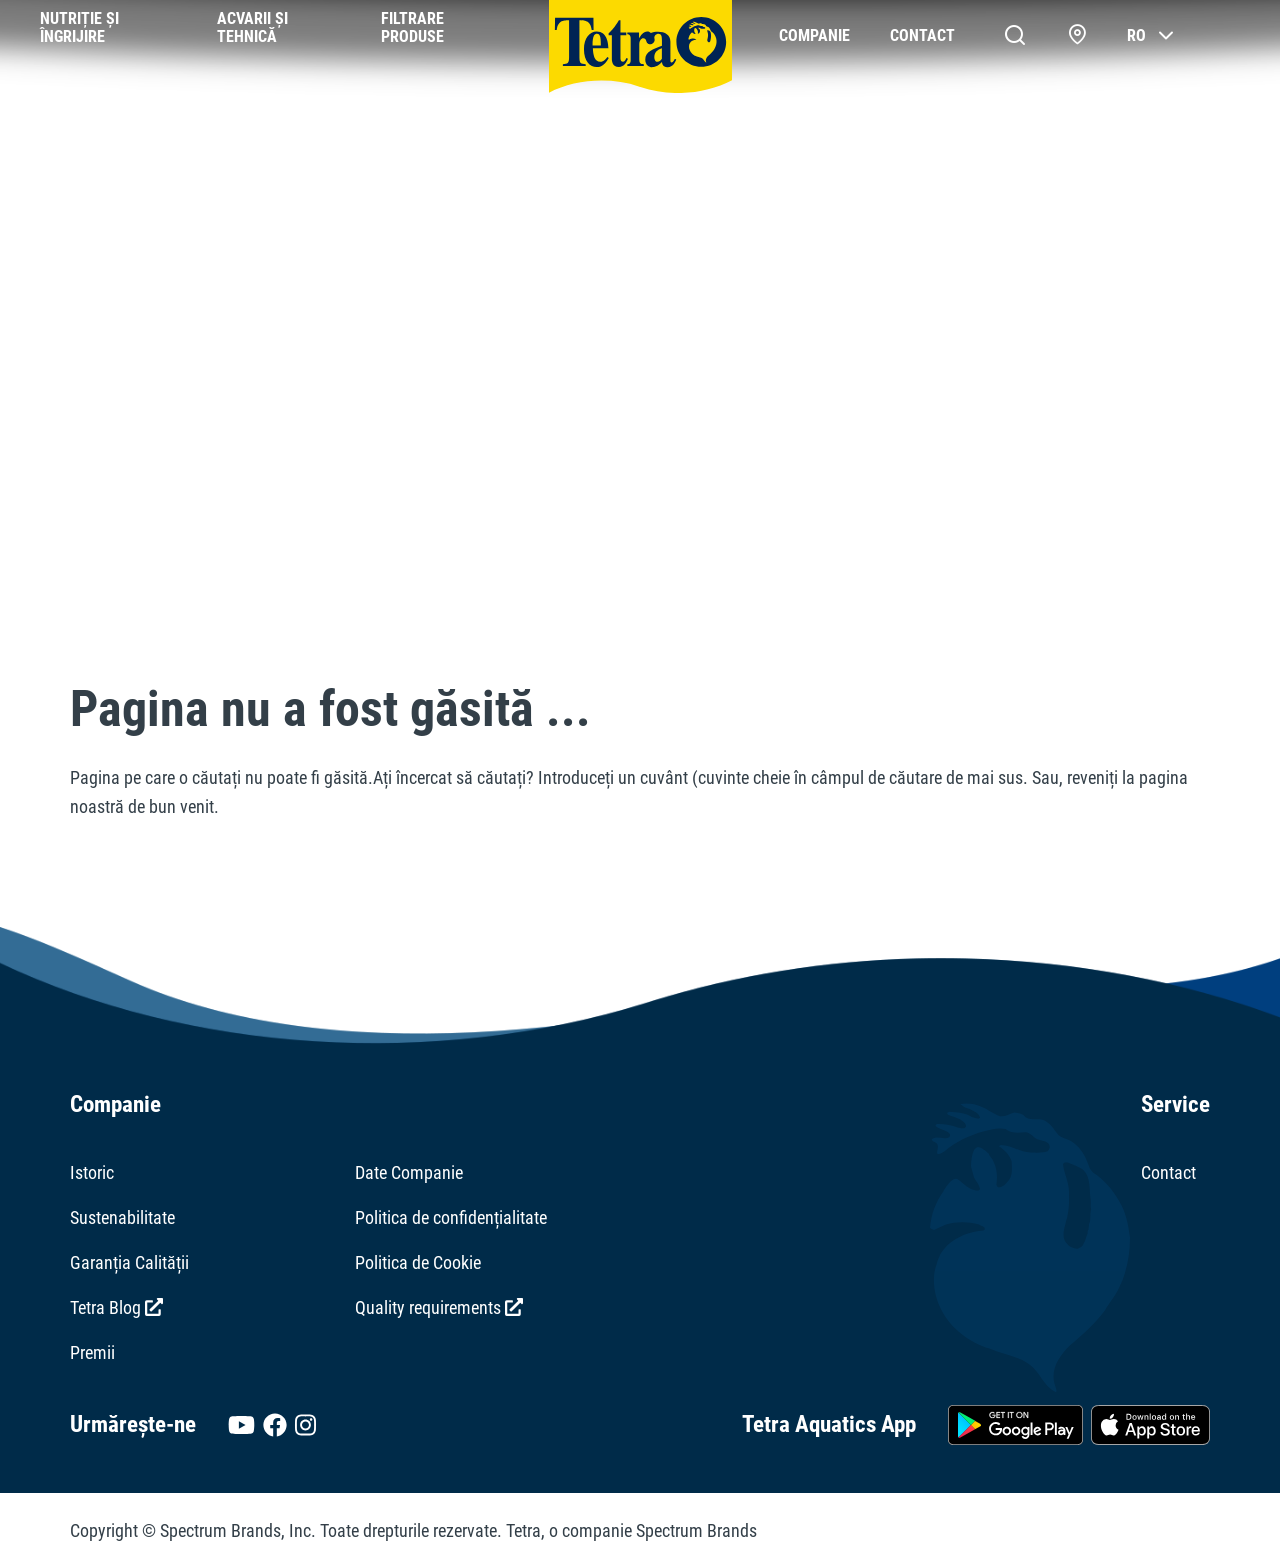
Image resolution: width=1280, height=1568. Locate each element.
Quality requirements (439, 1307)
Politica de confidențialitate (451, 1217)
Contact (1168, 1172)
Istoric (92, 1172)
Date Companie (409, 1172)
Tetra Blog (116, 1307)
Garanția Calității (129, 1262)
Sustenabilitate (122, 1217)
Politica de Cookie (418, 1262)
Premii (92, 1352)
